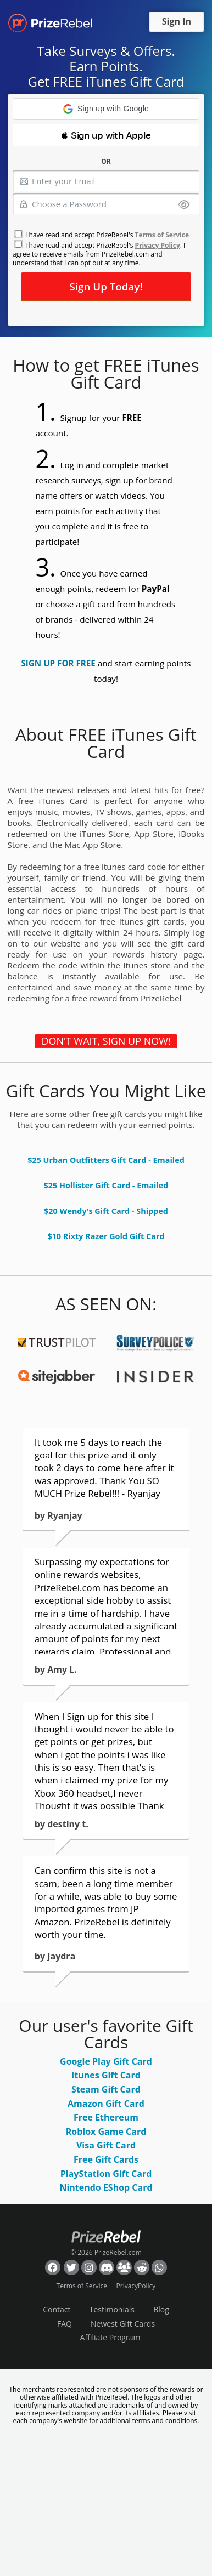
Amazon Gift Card (106, 2104)
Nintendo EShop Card (105, 2187)
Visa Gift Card (106, 2145)
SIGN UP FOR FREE (58, 663)
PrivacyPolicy (136, 2285)
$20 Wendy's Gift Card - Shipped (106, 1211)
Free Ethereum (106, 2117)
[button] (106, 109)
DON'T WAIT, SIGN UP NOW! (105, 1040)
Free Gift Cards (106, 2159)
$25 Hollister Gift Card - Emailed (106, 1185)
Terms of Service (162, 235)
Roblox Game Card (106, 2131)
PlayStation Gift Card (106, 2174)
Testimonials (112, 2309)
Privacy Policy (157, 245)
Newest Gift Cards (123, 2323)
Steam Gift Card (106, 2089)
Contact (56, 2309)
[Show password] (184, 205)
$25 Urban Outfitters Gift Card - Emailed (106, 1160)
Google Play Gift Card (106, 2061)
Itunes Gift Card (106, 2075)
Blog (161, 2309)
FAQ (64, 2323)
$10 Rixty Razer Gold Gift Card (105, 1236)
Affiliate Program (110, 2337)
